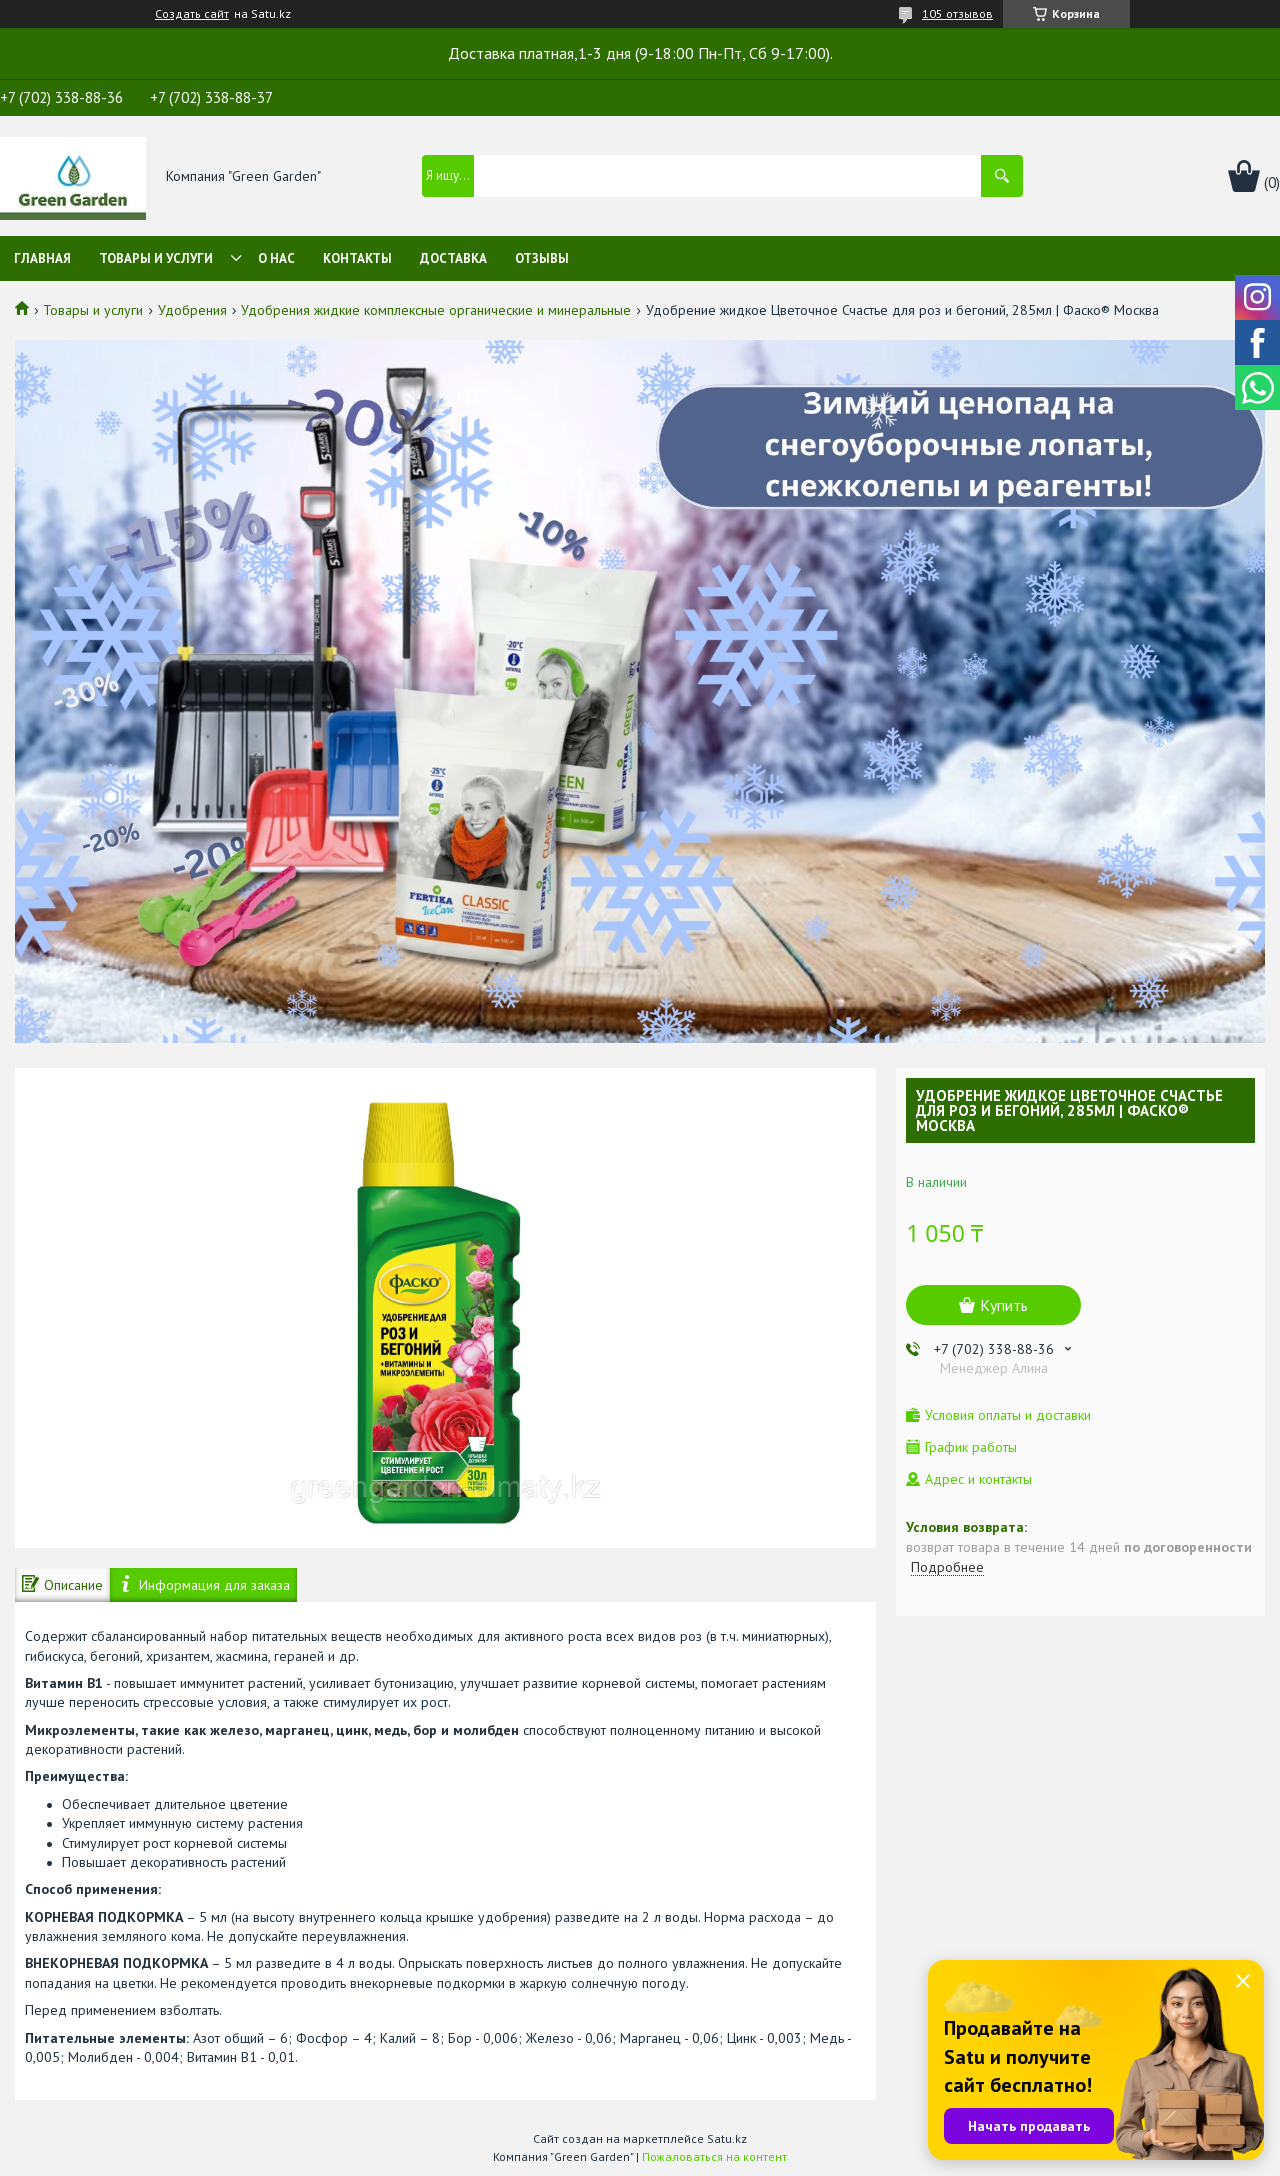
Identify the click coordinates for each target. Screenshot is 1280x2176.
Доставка (453, 258)
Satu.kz (727, 2138)
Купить (1004, 1305)
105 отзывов (957, 13)
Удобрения (192, 310)
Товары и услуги (156, 258)
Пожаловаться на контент (714, 2156)
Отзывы (542, 258)
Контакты (357, 258)
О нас (276, 258)
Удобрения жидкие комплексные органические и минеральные (436, 310)
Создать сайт (192, 14)
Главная (42, 258)
